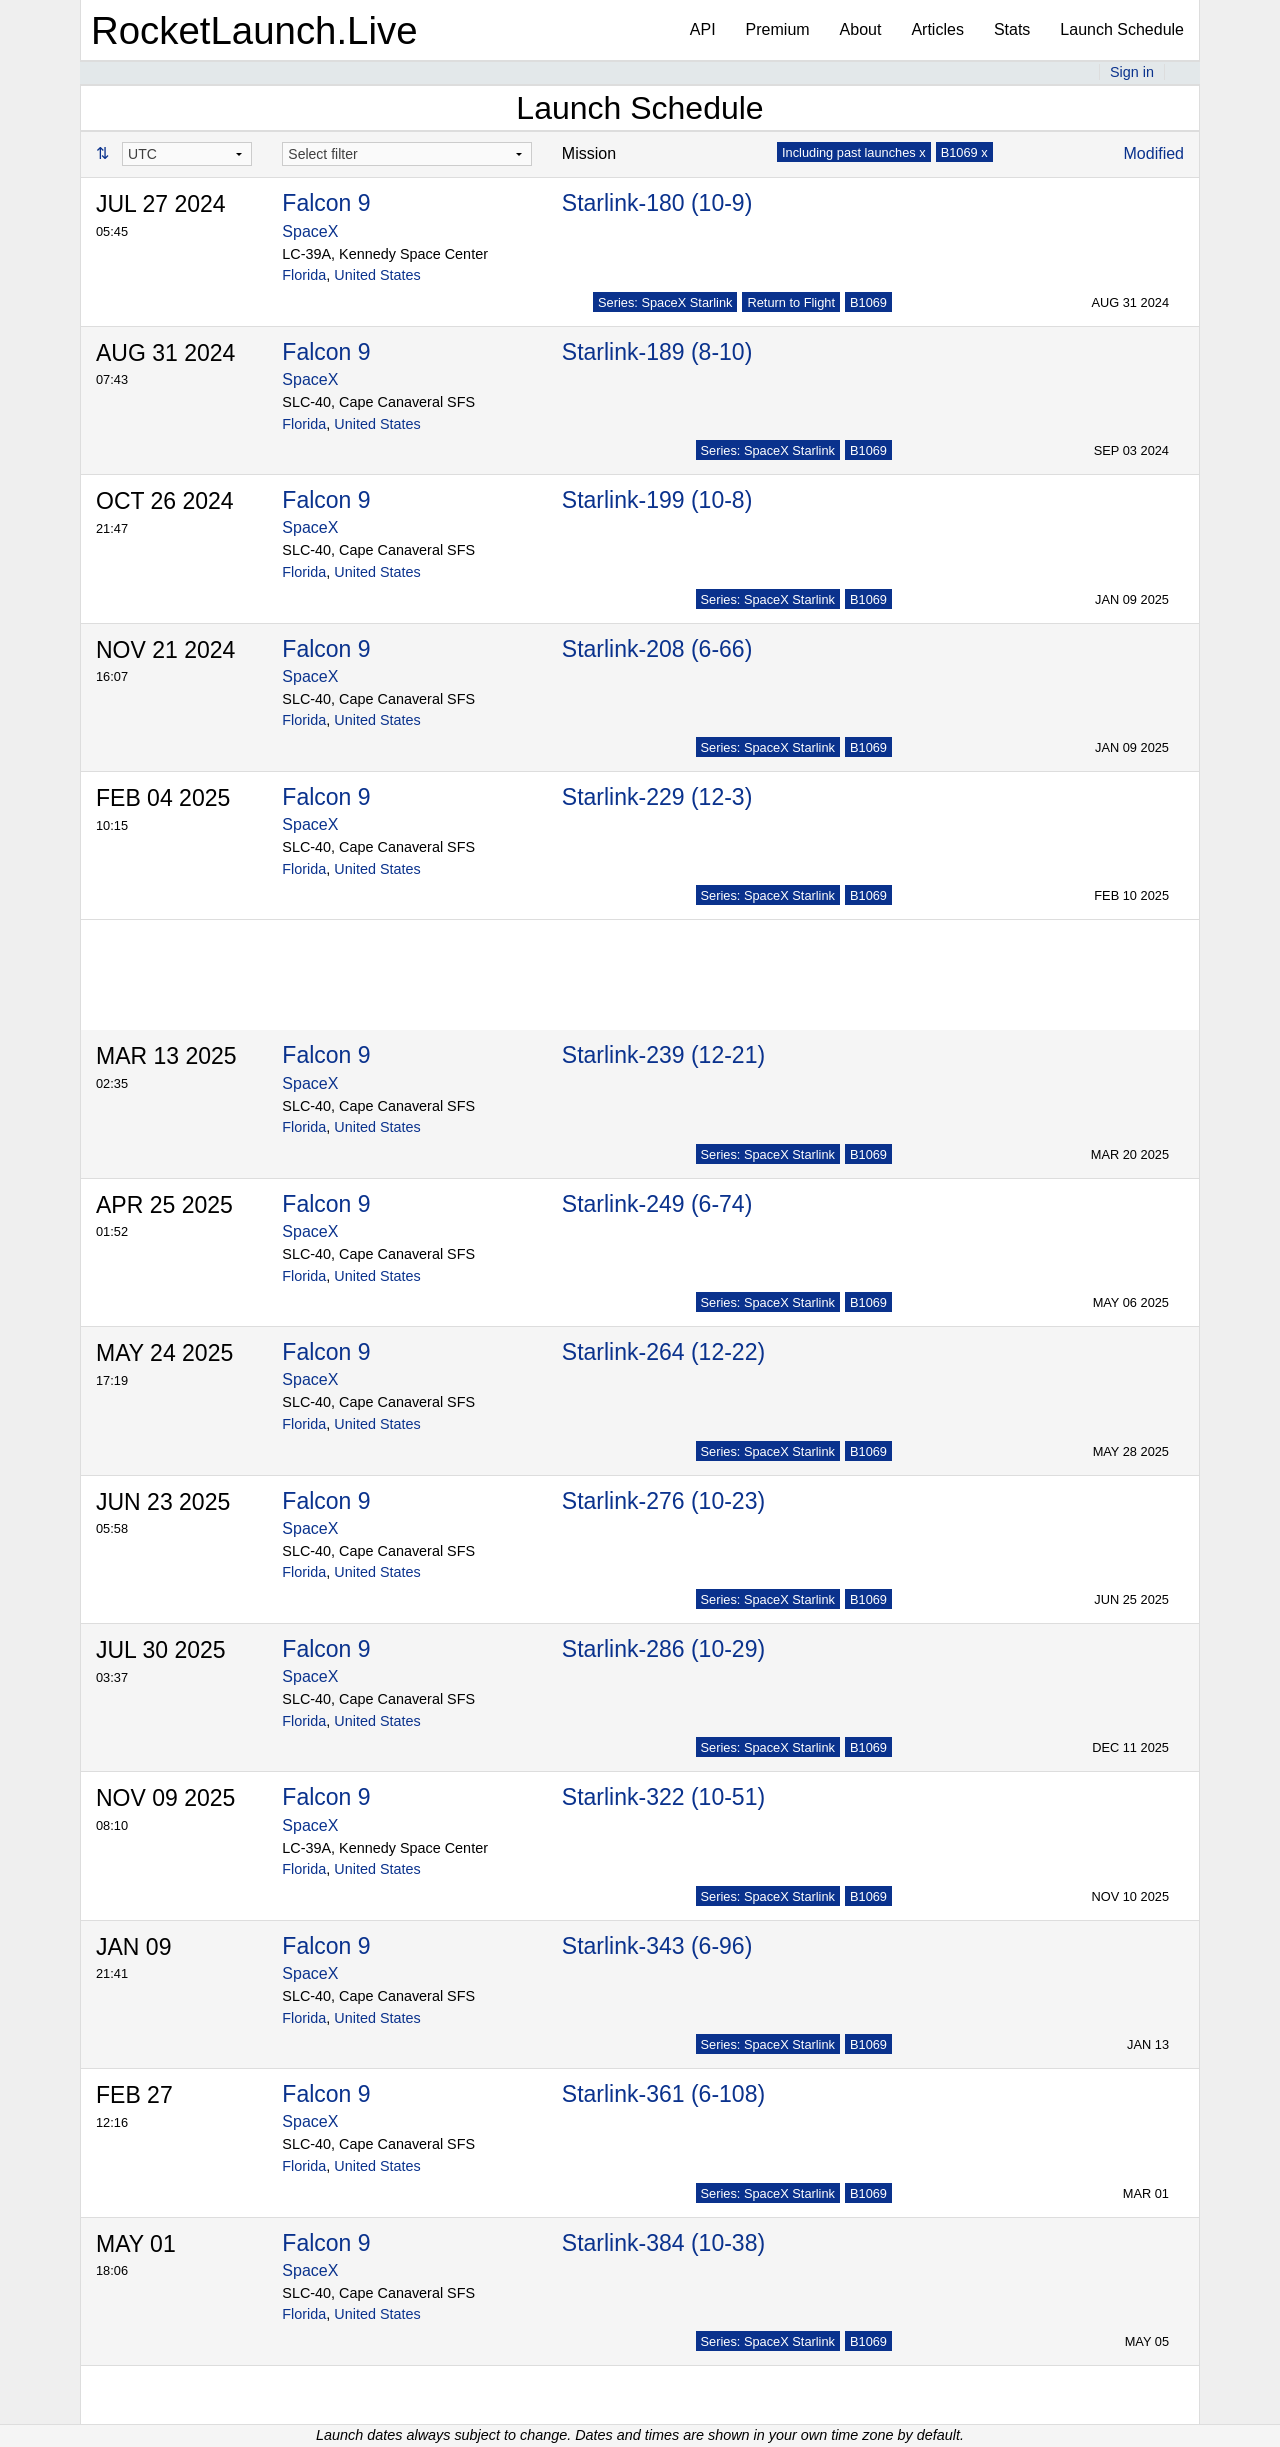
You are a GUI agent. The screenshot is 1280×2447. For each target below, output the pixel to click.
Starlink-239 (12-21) (663, 1055)
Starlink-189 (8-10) (657, 352)
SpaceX (310, 231)
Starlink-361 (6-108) (663, 2094)
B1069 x (964, 152)
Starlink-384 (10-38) (663, 2243)
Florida (304, 275)
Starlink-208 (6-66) (657, 649)
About (861, 29)
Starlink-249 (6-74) (657, 1204)
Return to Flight (791, 302)
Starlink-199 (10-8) (657, 500)
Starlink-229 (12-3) (657, 797)
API (703, 29)
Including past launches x (854, 152)
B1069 (868, 302)
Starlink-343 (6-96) (657, 1946)
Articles (937, 29)
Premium (778, 29)
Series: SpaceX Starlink (665, 302)
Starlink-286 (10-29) (663, 1649)
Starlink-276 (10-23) (663, 1501)
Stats (1012, 29)
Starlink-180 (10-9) (657, 203)
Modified (1154, 153)
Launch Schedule (1122, 29)
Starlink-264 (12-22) (663, 1352)
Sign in (1132, 72)
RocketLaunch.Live (254, 30)
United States (377, 275)
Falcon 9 (326, 203)
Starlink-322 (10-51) (663, 1797)
